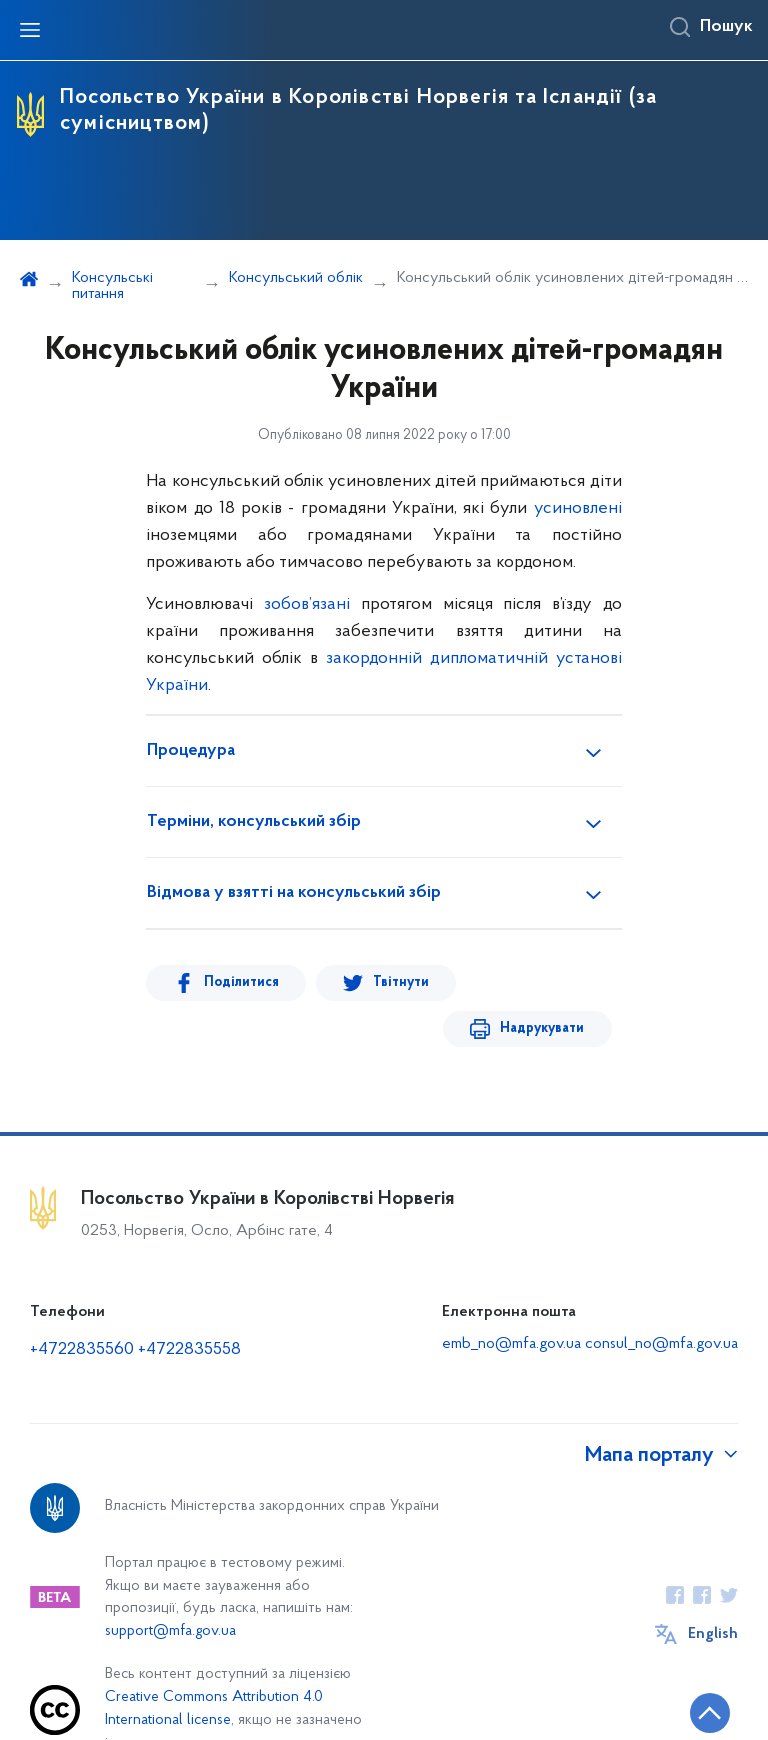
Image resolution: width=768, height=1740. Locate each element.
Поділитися (233, 982)
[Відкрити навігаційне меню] (30, 30)
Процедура (191, 751)
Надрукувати (550, 982)
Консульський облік (296, 278)
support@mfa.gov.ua (170, 1585)
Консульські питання (112, 286)
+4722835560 (82, 1303)
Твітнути (379, 982)
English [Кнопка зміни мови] (713, 1588)
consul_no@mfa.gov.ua (661, 1298)
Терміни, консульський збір (254, 822)
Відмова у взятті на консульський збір (294, 893)
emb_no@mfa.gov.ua (511, 1298)
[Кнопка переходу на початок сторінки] (693, 1715)
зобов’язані (307, 604)
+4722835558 (189, 1303)
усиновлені (578, 508)
